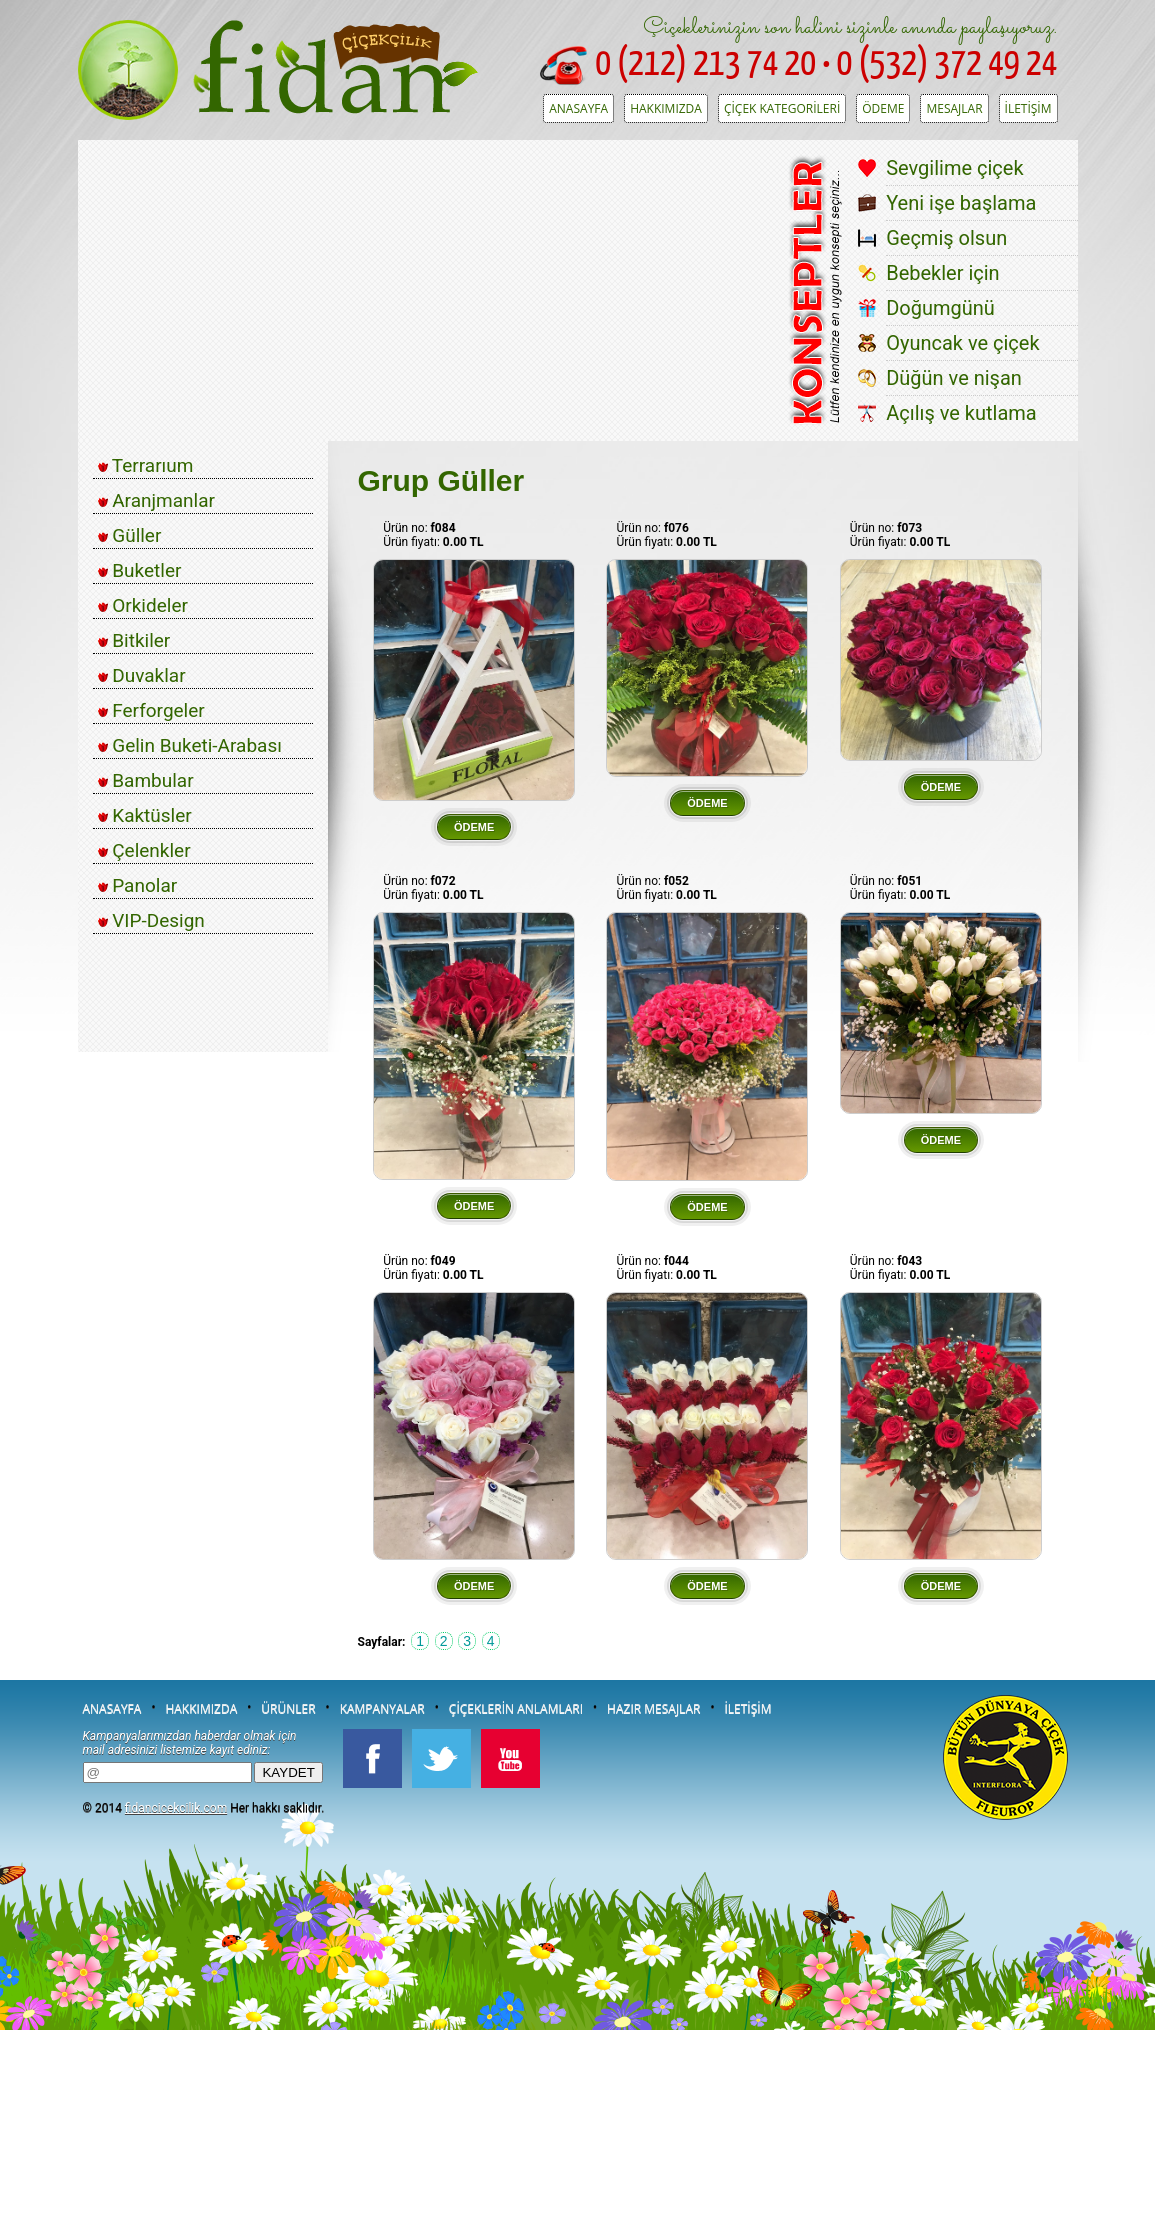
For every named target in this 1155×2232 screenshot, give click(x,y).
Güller (130, 535)
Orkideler (143, 605)
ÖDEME (883, 108)
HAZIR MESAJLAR (653, 1708)
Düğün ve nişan (954, 378)
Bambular (146, 780)
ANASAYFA (578, 108)
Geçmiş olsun (946, 238)
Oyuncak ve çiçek (962, 343)
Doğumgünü (940, 308)
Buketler (140, 570)
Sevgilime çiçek (954, 168)
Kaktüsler (145, 815)
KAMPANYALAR (382, 1708)
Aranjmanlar (156, 500)
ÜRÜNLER (288, 1708)
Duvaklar (142, 675)
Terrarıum (146, 465)
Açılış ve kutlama (961, 413)
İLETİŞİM (1028, 108)
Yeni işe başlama (961, 203)
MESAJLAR (954, 108)
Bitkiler (134, 640)
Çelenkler (144, 850)
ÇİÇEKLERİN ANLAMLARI (516, 1708)
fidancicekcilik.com (176, 1808)
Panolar (138, 885)
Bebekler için (943, 273)
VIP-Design (151, 920)
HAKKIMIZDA (666, 108)
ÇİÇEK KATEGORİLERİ (782, 108)
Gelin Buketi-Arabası (190, 745)
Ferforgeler (151, 710)
